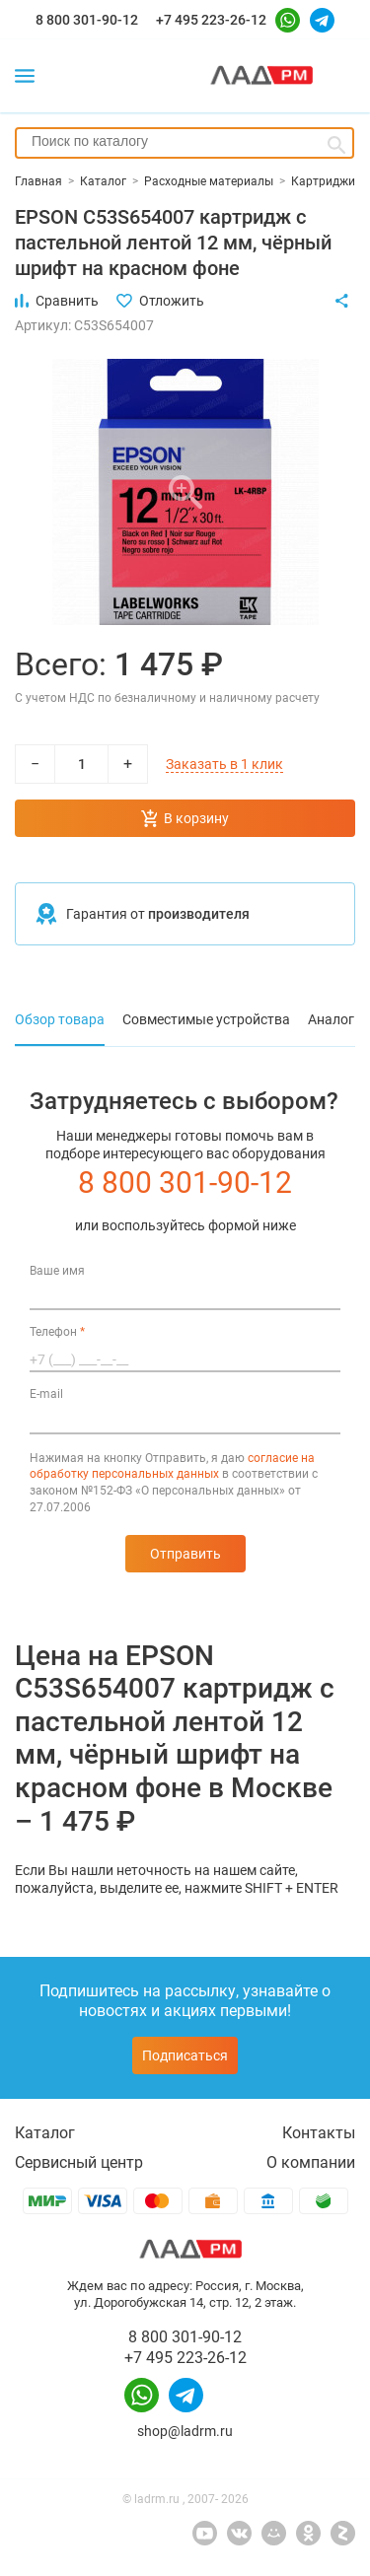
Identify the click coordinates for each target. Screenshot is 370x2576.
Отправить (185, 1554)
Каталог (45, 2132)
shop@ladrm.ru (185, 2431)
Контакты (318, 2132)
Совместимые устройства (206, 1019)
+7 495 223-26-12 (211, 20)
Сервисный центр (79, 2162)
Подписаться (185, 2055)
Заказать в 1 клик (224, 764)
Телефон (57, 1332)
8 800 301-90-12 (87, 20)
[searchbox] (184, 141)
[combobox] (184, 143)
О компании (310, 2162)
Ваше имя (57, 1271)
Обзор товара (60, 1019)
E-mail (46, 1394)
